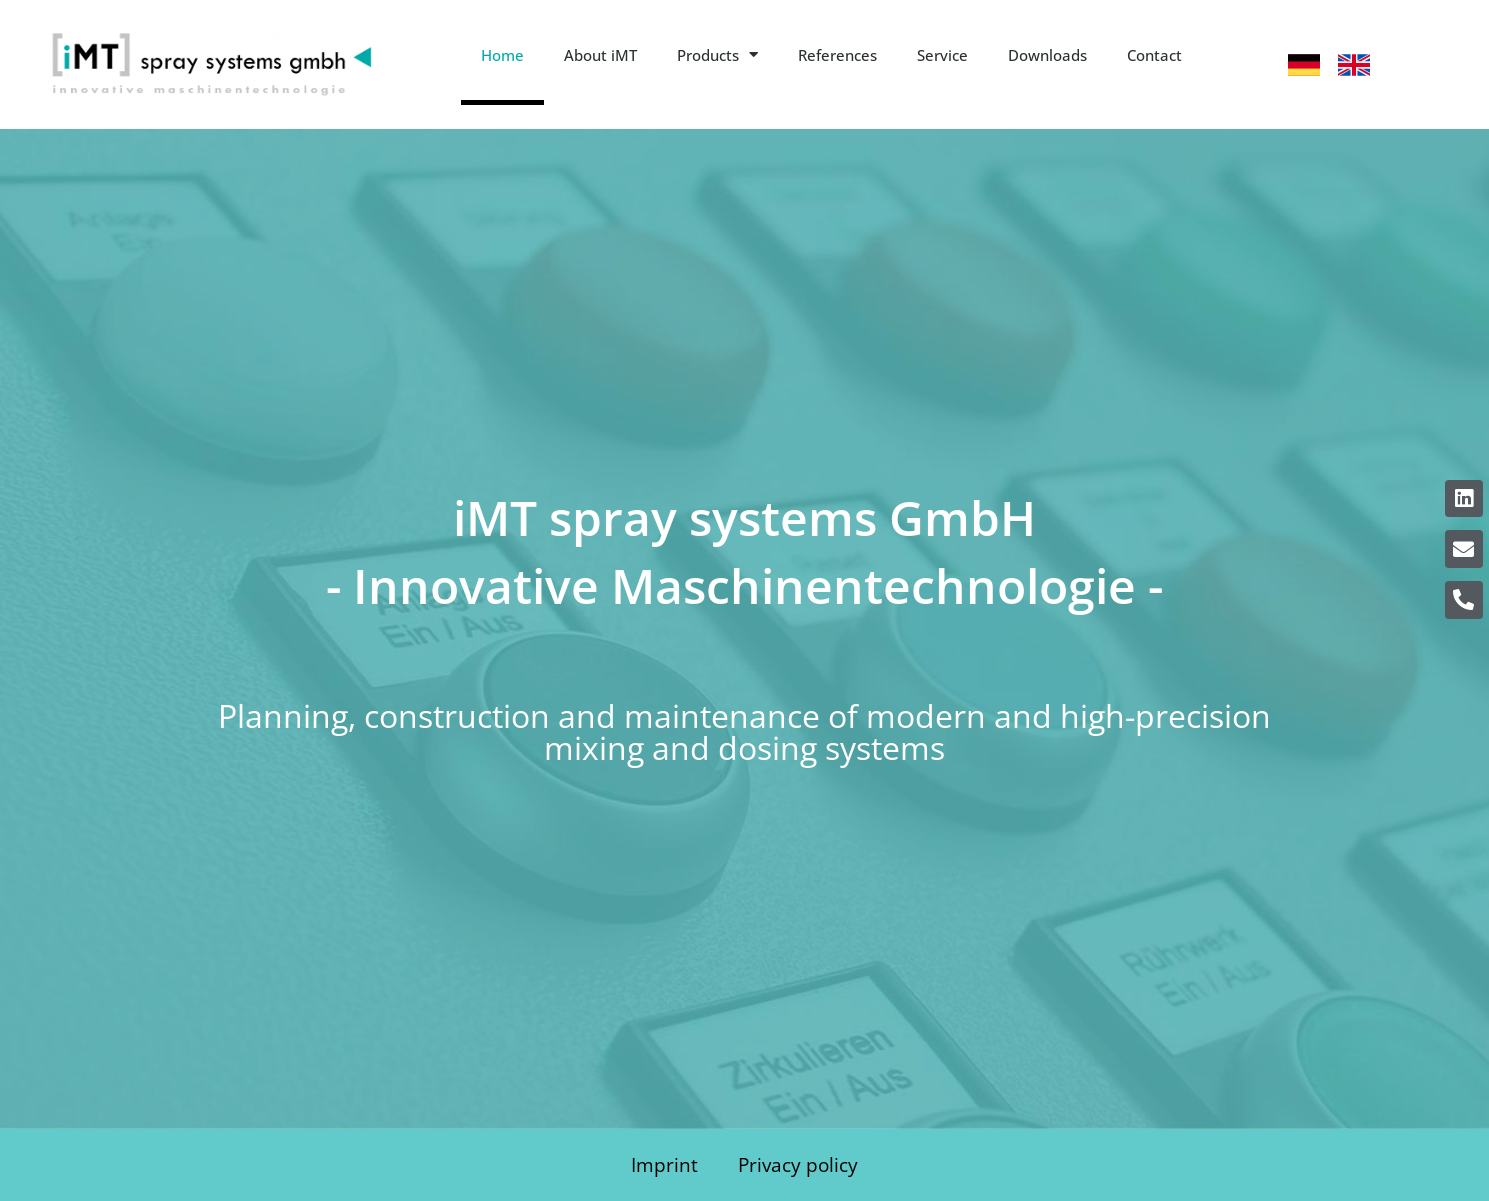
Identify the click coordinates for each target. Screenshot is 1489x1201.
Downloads (1047, 55)
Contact (1154, 55)
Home (502, 55)
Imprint (664, 1164)
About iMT (600, 55)
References (837, 55)
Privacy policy (798, 1164)
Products (717, 54)
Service (942, 55)
